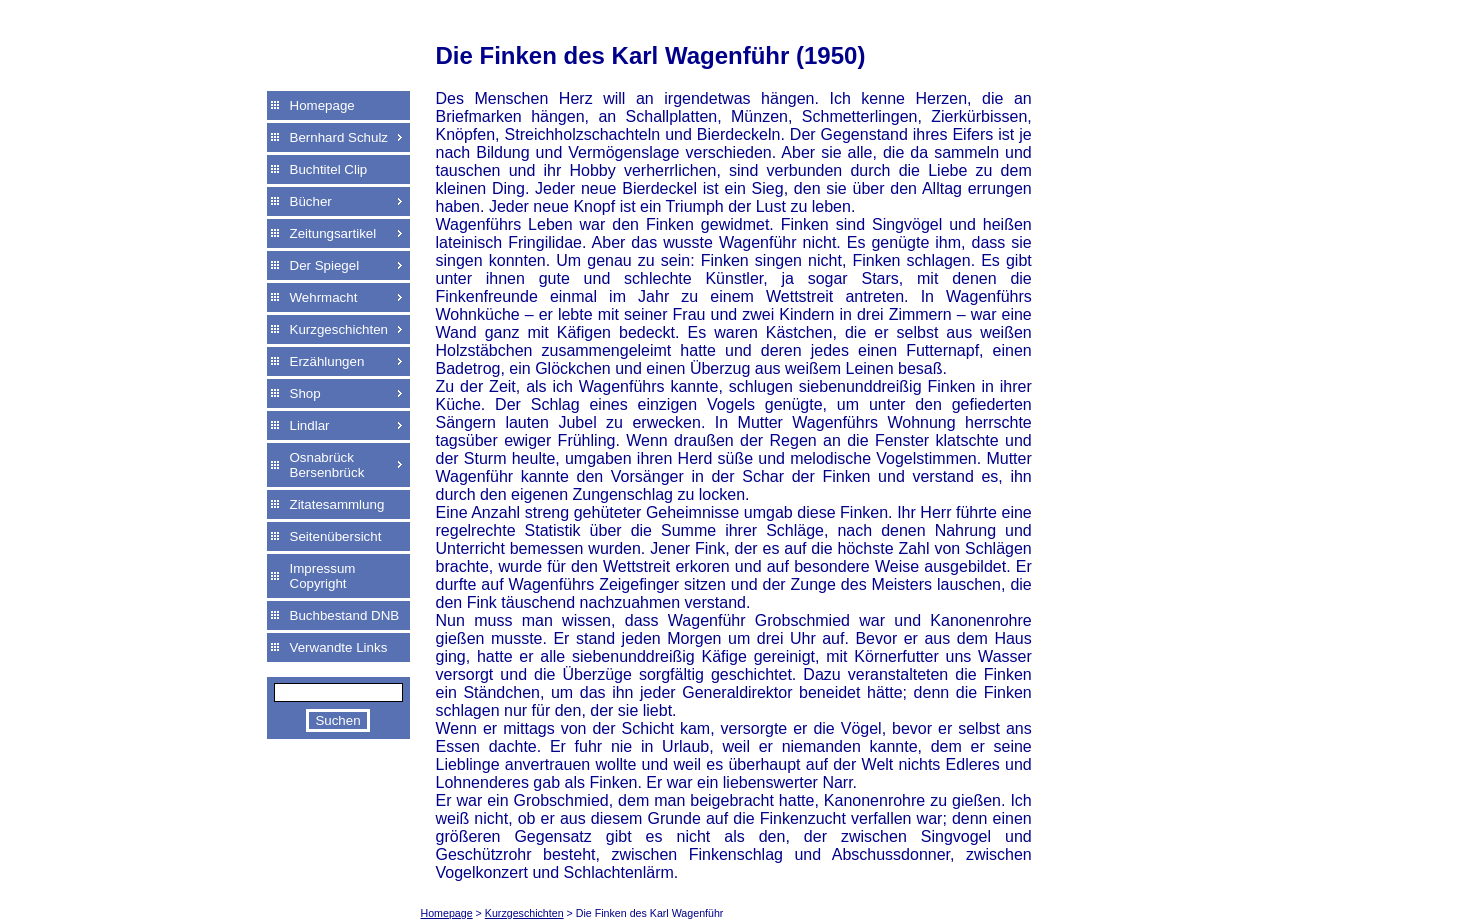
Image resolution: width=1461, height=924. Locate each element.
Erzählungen (327, 361)
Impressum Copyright (323, 576)
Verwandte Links (339, 647)
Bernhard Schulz (339, 137)
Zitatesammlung (337, 504)
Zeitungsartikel (333, 233)
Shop (305, 393)
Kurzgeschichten (339, 329)
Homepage (322, 105)
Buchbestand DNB (345, 615)
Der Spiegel (325, 265)
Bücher (311, 201)
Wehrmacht (324, 297)
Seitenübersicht (336, 536)
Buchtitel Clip (329, 169)
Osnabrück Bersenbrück (327, 465)
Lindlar (310, 425)
